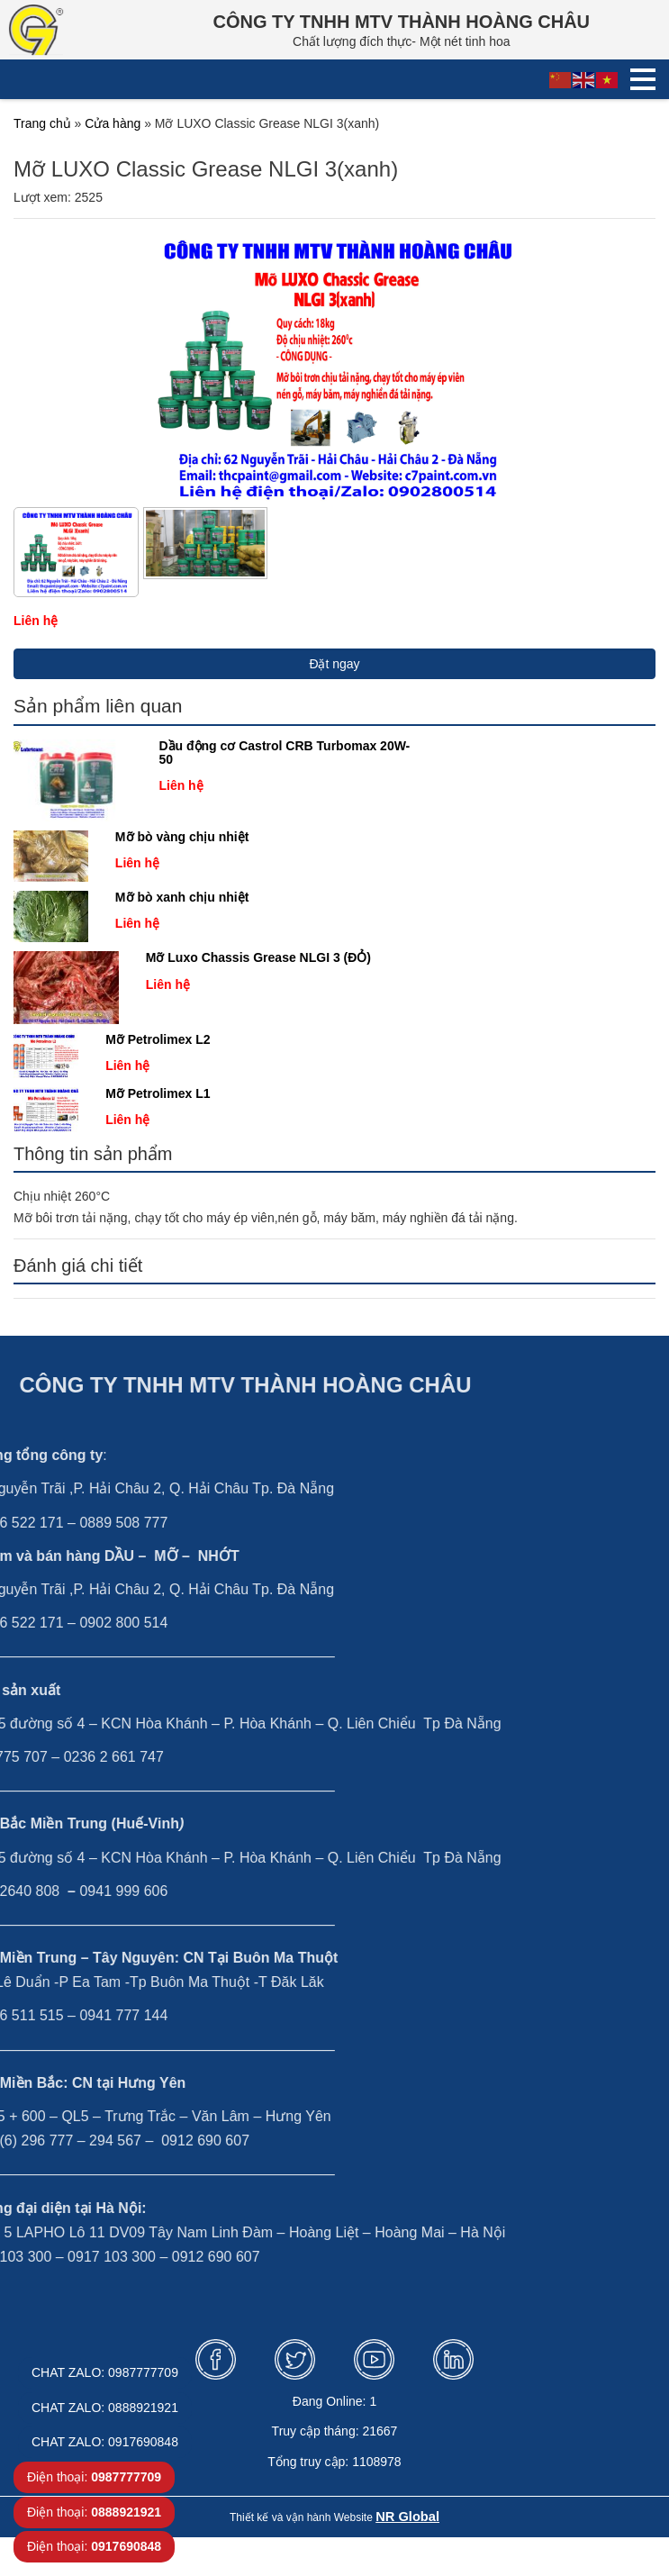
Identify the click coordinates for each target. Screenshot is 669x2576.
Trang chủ (42, 123)
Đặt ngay (334, 664)
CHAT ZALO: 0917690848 (105, 2442)
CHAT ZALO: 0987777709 (105, 2372)
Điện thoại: (94, 2477)
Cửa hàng (112, 123)
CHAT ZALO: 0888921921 (105, 2407)
